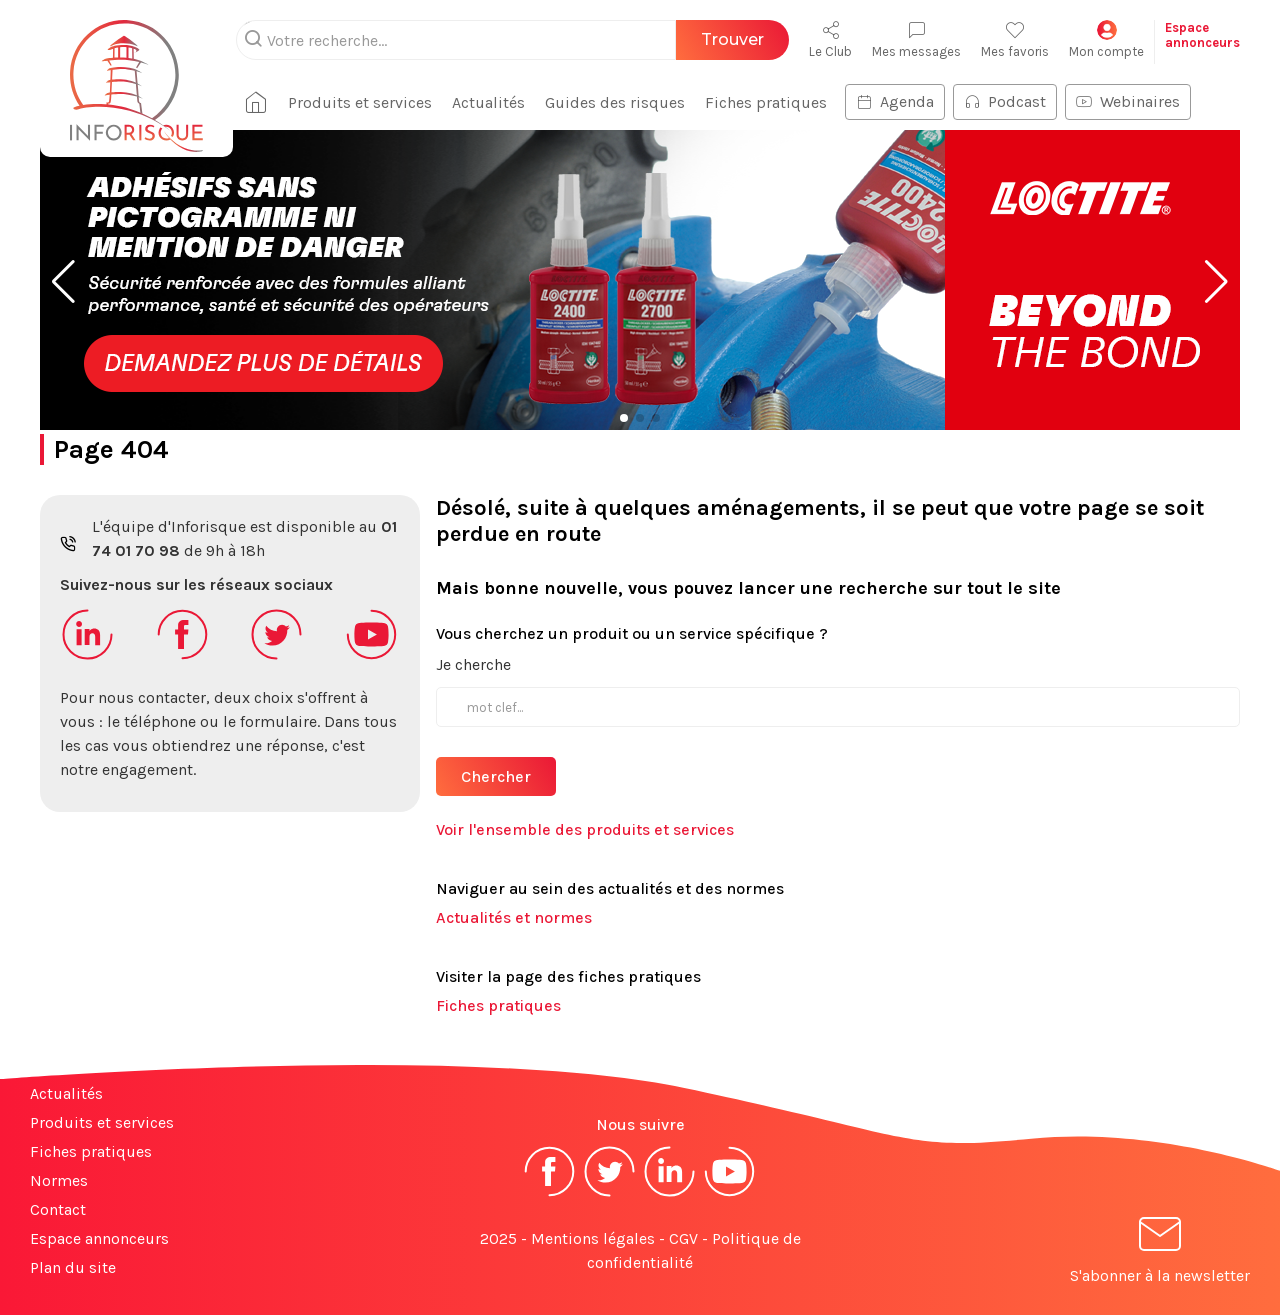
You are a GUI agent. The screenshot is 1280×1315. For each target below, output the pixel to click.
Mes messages (916, 39)
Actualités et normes (514, 917)
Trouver (732, 39)
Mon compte (1106, 39)
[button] (63, 282)
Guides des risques (615, 102)
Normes (59, 1180)
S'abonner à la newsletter (1160, 1253)
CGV (683, 1238)
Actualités (488, 102)
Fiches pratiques (766, 102)
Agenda (895, 101)
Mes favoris (1015, 39)
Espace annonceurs (99, 1238)
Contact (58, 1209)
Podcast (1005, 101)
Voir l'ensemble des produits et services (585, 829)
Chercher (496, 776)
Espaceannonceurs (1202, 35)
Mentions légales (593, 1238)
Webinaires (1128, 101)
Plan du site (73, 1267)
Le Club (830, 39)
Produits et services (360, 102)
